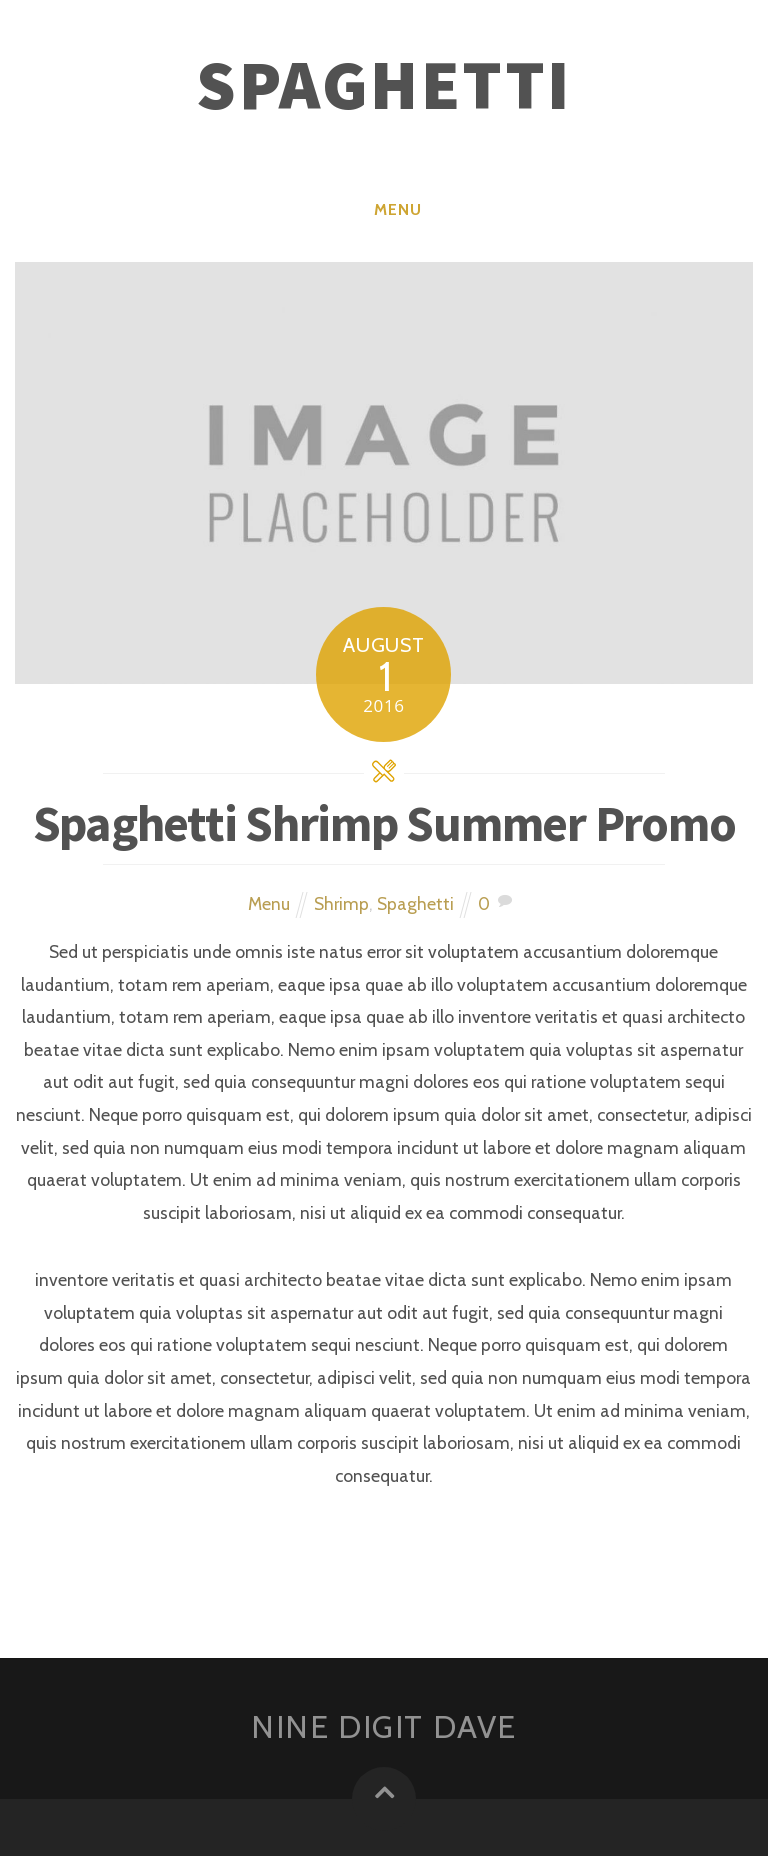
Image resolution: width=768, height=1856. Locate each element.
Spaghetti (415, 903)
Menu (398, 209)
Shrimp (341, 903)
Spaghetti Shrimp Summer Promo (384, 823)
